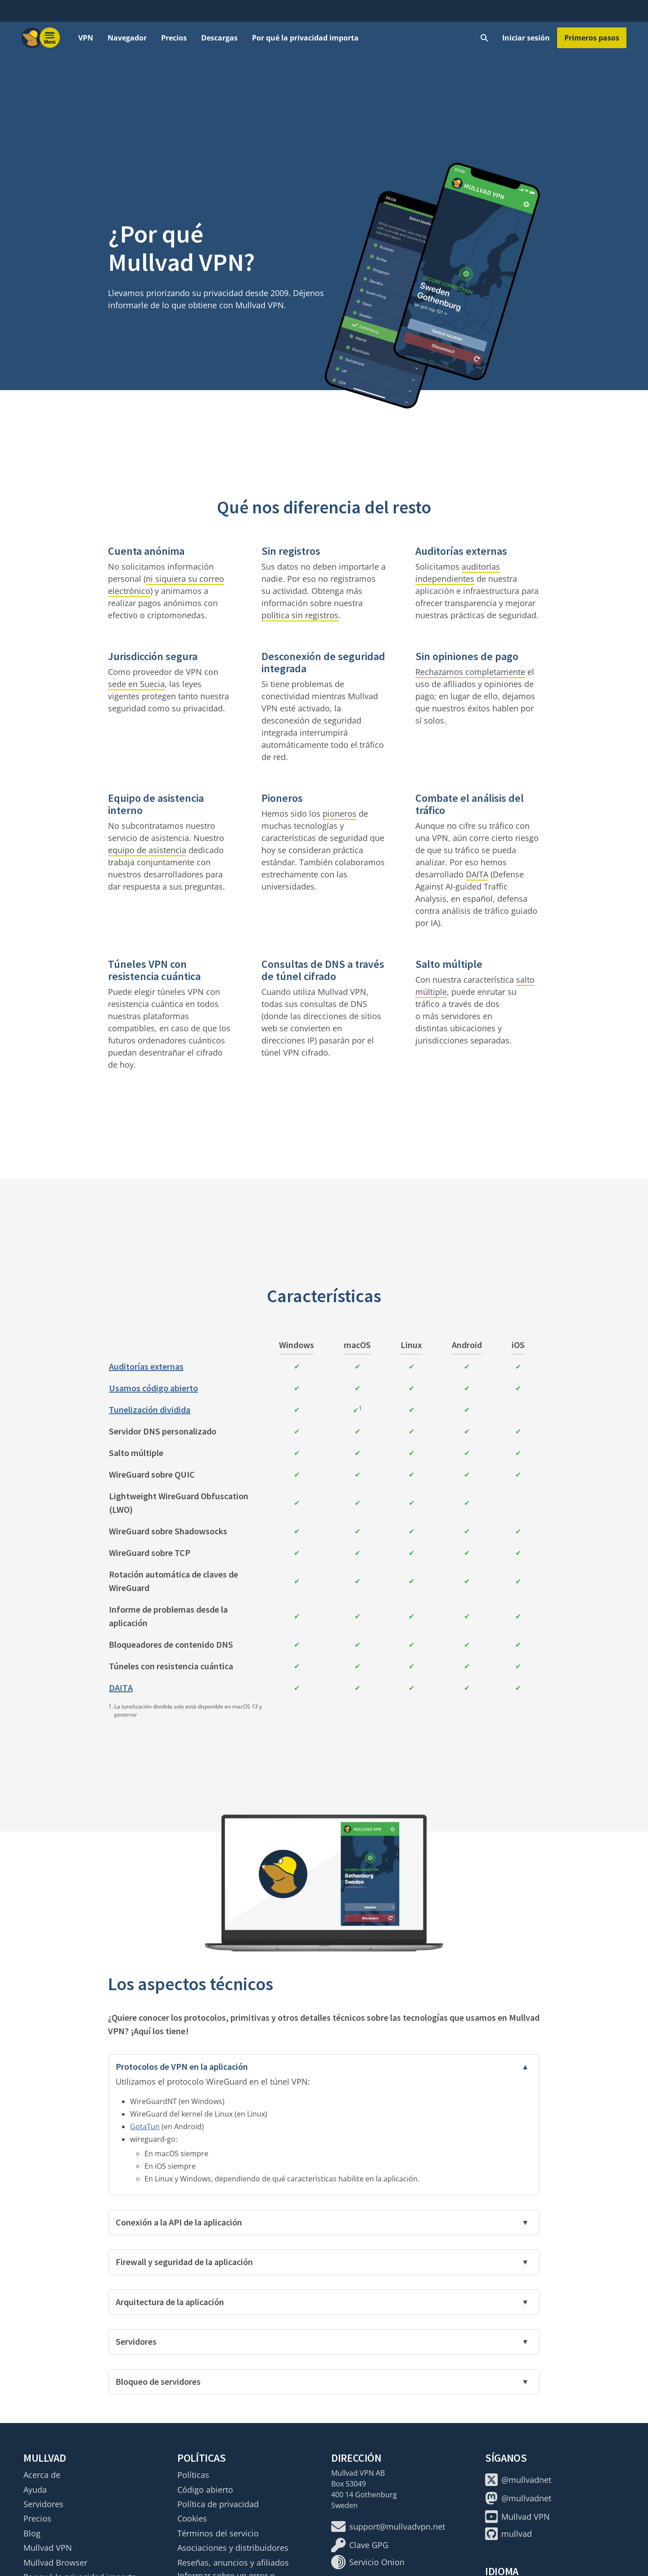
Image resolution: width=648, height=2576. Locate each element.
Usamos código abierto (153, 1388)
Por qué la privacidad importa (305, 38)
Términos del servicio (218, 2533)
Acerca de (41, 2474)
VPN (85, 38)
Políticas (193, 2474)
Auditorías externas (146, 1366)
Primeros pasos (591, 38)
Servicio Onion (368, 2562)
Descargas (219, 38)
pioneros (339, 813)
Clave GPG (359, 2545)
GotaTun (145, 2126)
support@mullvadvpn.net (388, 2526)
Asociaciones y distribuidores (232, 2547)
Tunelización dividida (149, 1409)
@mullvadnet (518, 2480)
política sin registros (299, 615)
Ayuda (35, 2489)
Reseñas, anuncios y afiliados (233, 2562)
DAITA (477, 874)
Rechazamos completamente (470, 671)
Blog (31, 2533)
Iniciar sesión (526, 38)
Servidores (43, 2504)
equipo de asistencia (147, 850)
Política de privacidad (218, 2504)
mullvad (508, 2534)
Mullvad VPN (47, 2547)
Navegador (127, 38)
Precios (174, 38)
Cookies (192, 2518)
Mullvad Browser (55, 2562)
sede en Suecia (136, 684)
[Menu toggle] (50, 37)
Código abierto (205, 2489)
